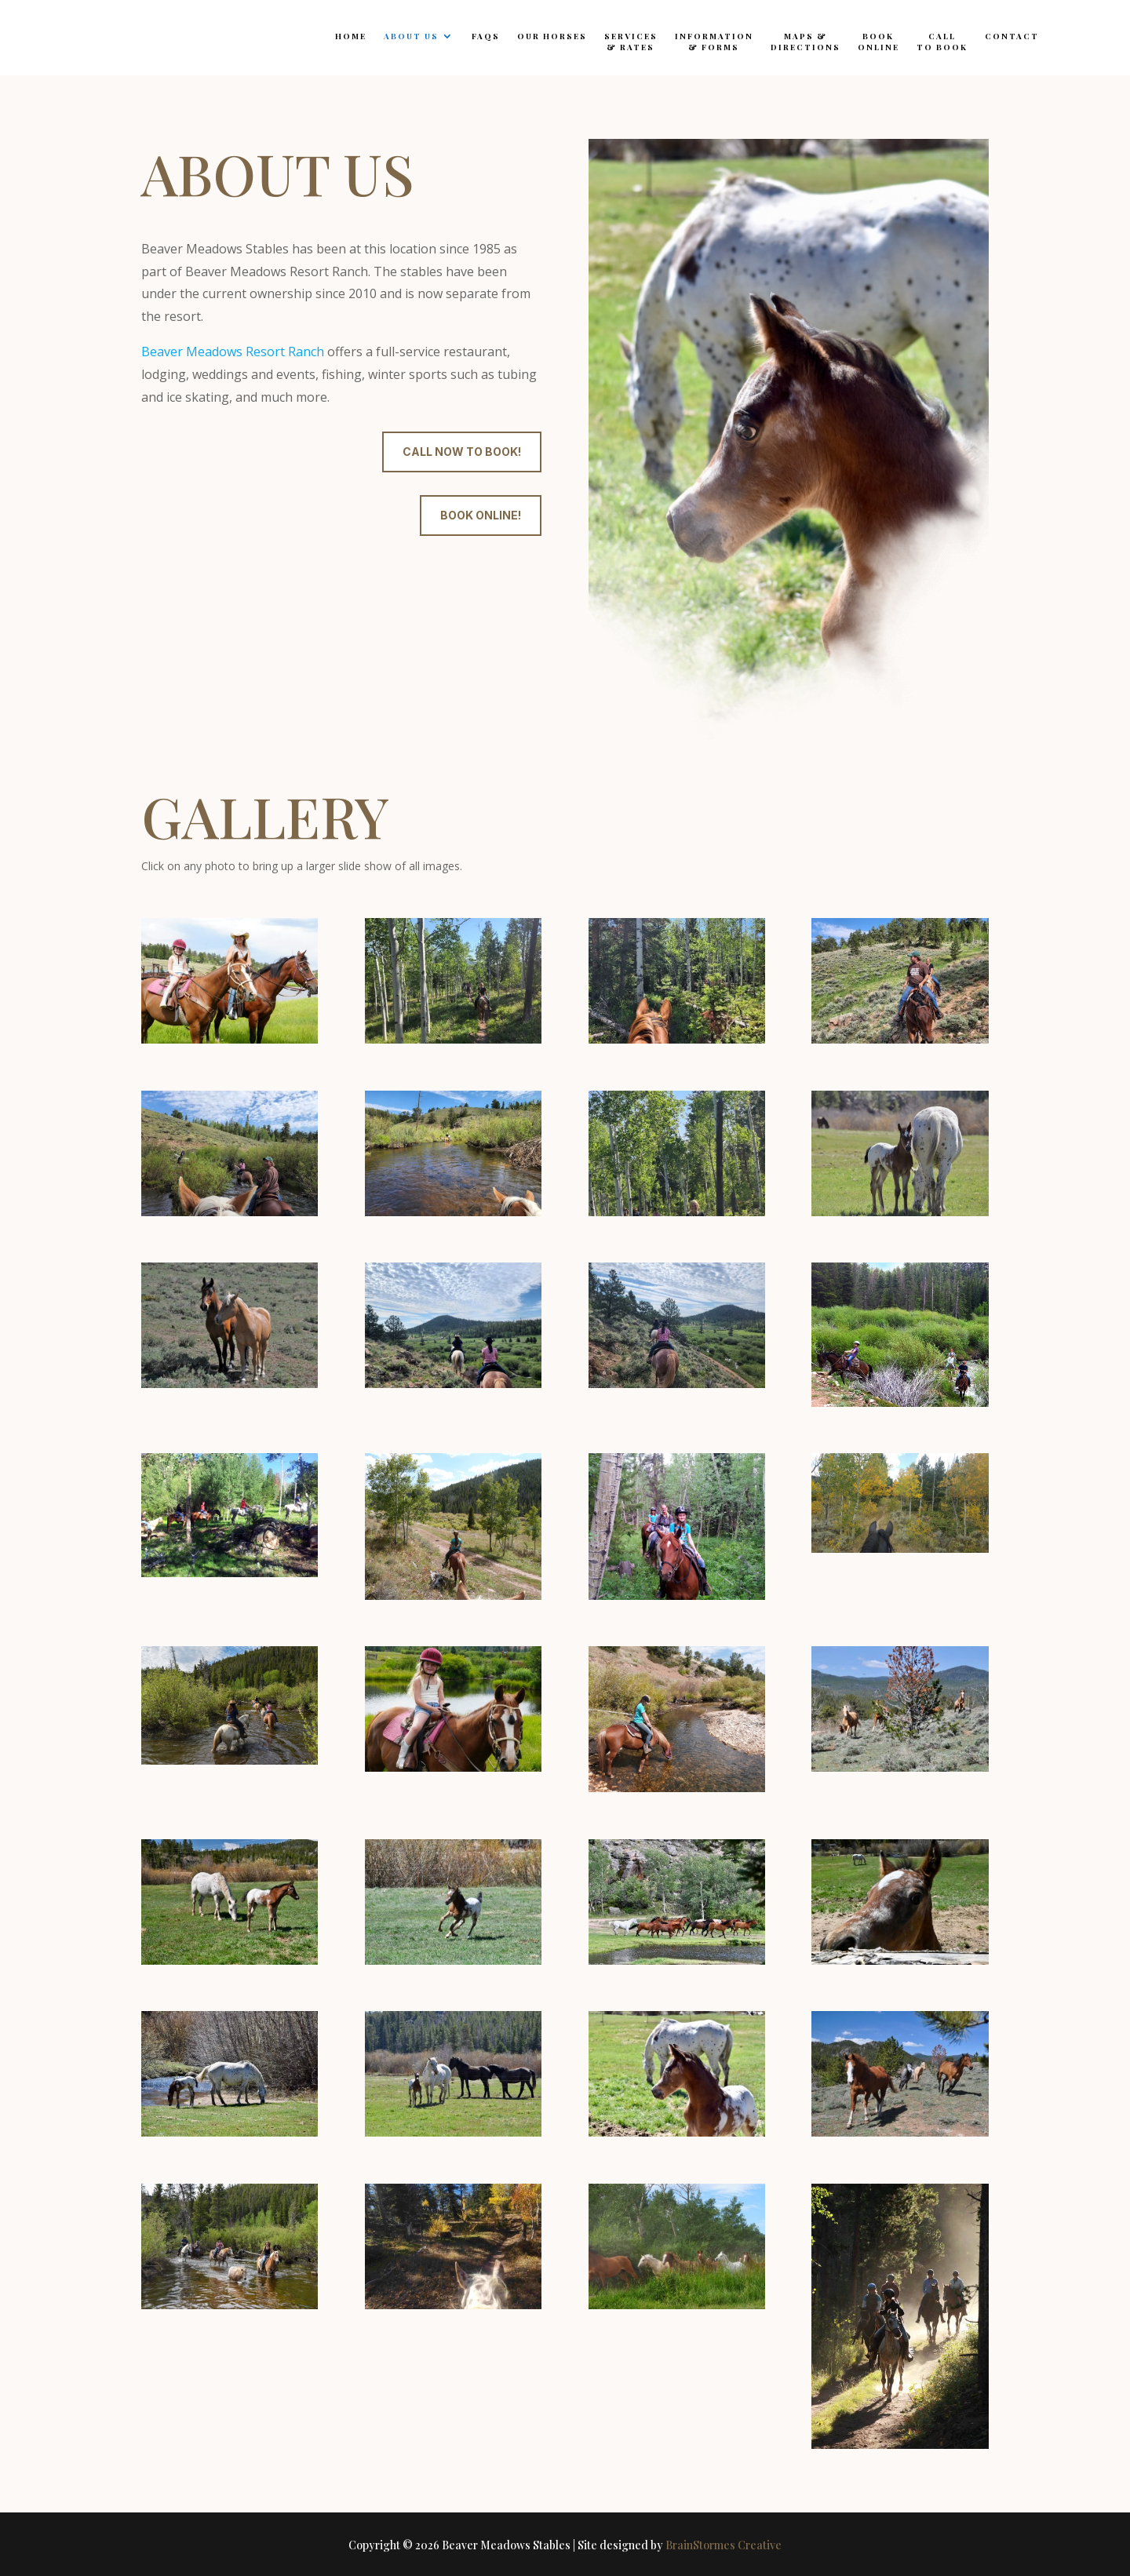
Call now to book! (462, 451)
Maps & (805, 42)
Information (714, 42)
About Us (411, 36)
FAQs (486, 36)
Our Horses (552, 36)
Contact (1012, 36)
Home (350, 36)
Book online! (480, 515)
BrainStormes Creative (723, 2545)
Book (878, 42)
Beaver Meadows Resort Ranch (232, 351)
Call (942, 42)
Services (631, 42)
